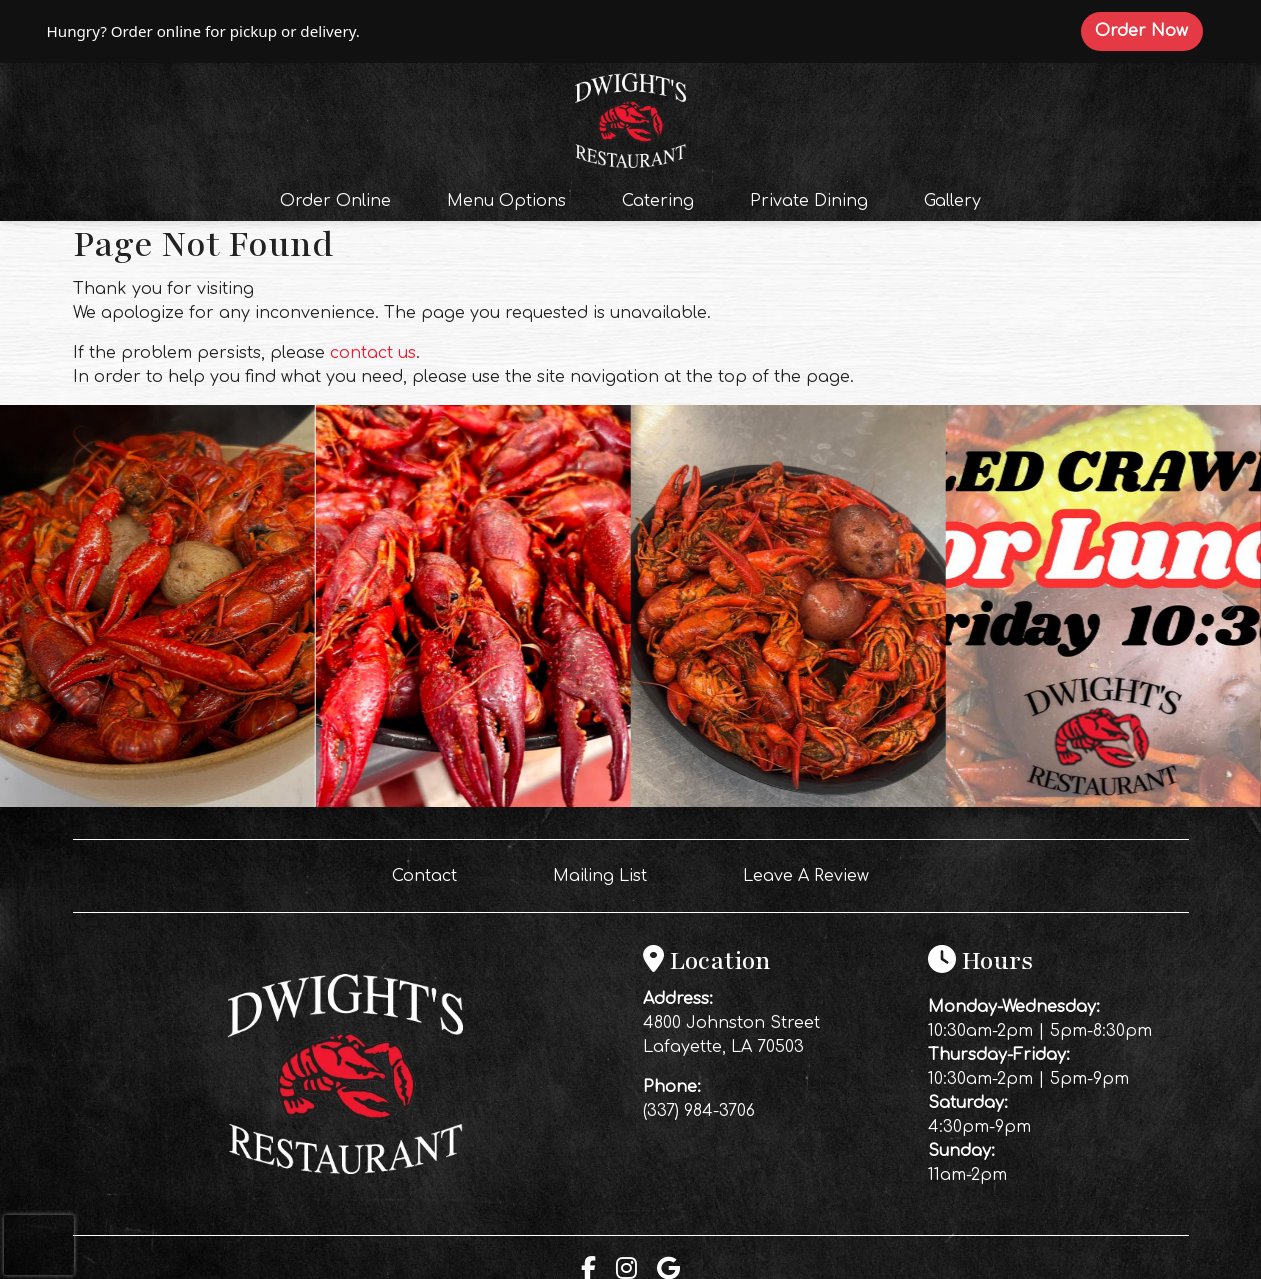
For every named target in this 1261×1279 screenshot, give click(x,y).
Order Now (1148, 30)
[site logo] (631, 118)
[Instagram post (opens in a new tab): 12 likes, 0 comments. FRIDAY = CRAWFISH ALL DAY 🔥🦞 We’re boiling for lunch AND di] (472, 802)
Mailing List (600, 876)
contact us (373, 353)
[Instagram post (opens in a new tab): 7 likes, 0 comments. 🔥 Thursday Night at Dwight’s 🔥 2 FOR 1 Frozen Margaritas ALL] (788, 802)
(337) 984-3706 (699, 1111)
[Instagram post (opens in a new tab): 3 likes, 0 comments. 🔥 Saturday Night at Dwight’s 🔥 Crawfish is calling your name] (157, 802)
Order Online (341, 199)
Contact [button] (432, 874)
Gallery (952, 201)
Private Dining (809, 201)
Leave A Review (814, 874)
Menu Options (506, 201)
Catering (658, 201)
